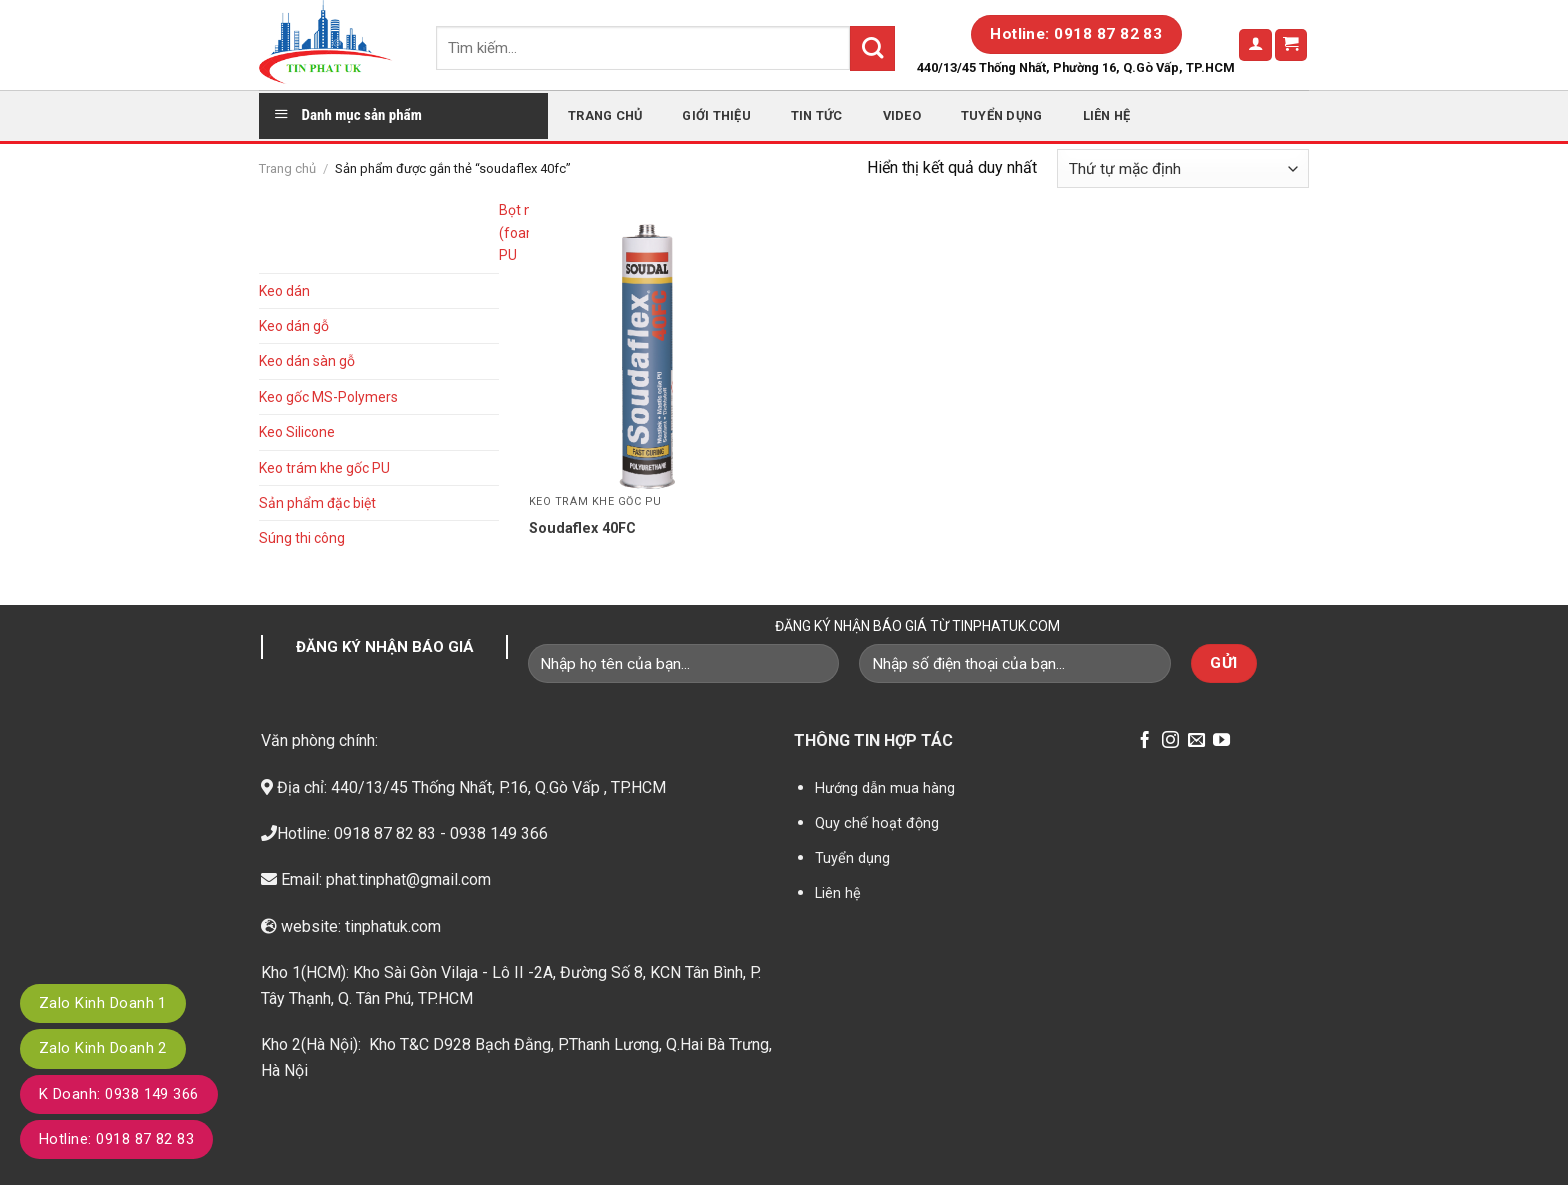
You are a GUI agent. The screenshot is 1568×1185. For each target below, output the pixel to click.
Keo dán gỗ (294, 326)
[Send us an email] (1196, 741)
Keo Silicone (297, 432)
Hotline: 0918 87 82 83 (116, 1139)
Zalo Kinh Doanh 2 (103, 1048)
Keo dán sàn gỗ (307, 361)
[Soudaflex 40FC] (652, 341)
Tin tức (817, 115)
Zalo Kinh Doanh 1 (103, 1003)
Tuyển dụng (1002, 115)
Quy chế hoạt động (877, 823)
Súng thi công (302, 538)
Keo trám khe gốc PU (324, 468)
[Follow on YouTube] (1221, 741)
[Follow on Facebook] (1144, 741)
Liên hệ (1107, 115)
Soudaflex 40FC (582, 528)
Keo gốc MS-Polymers (328, 397)
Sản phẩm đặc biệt (317, 503)
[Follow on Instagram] (1170, 741)
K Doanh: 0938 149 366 (119, 1094)
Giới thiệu (716, 115)
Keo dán (284, 291)
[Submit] (872, 48)
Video (902, 115)
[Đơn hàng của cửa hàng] (1183, 168)
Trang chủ (605, 115)
